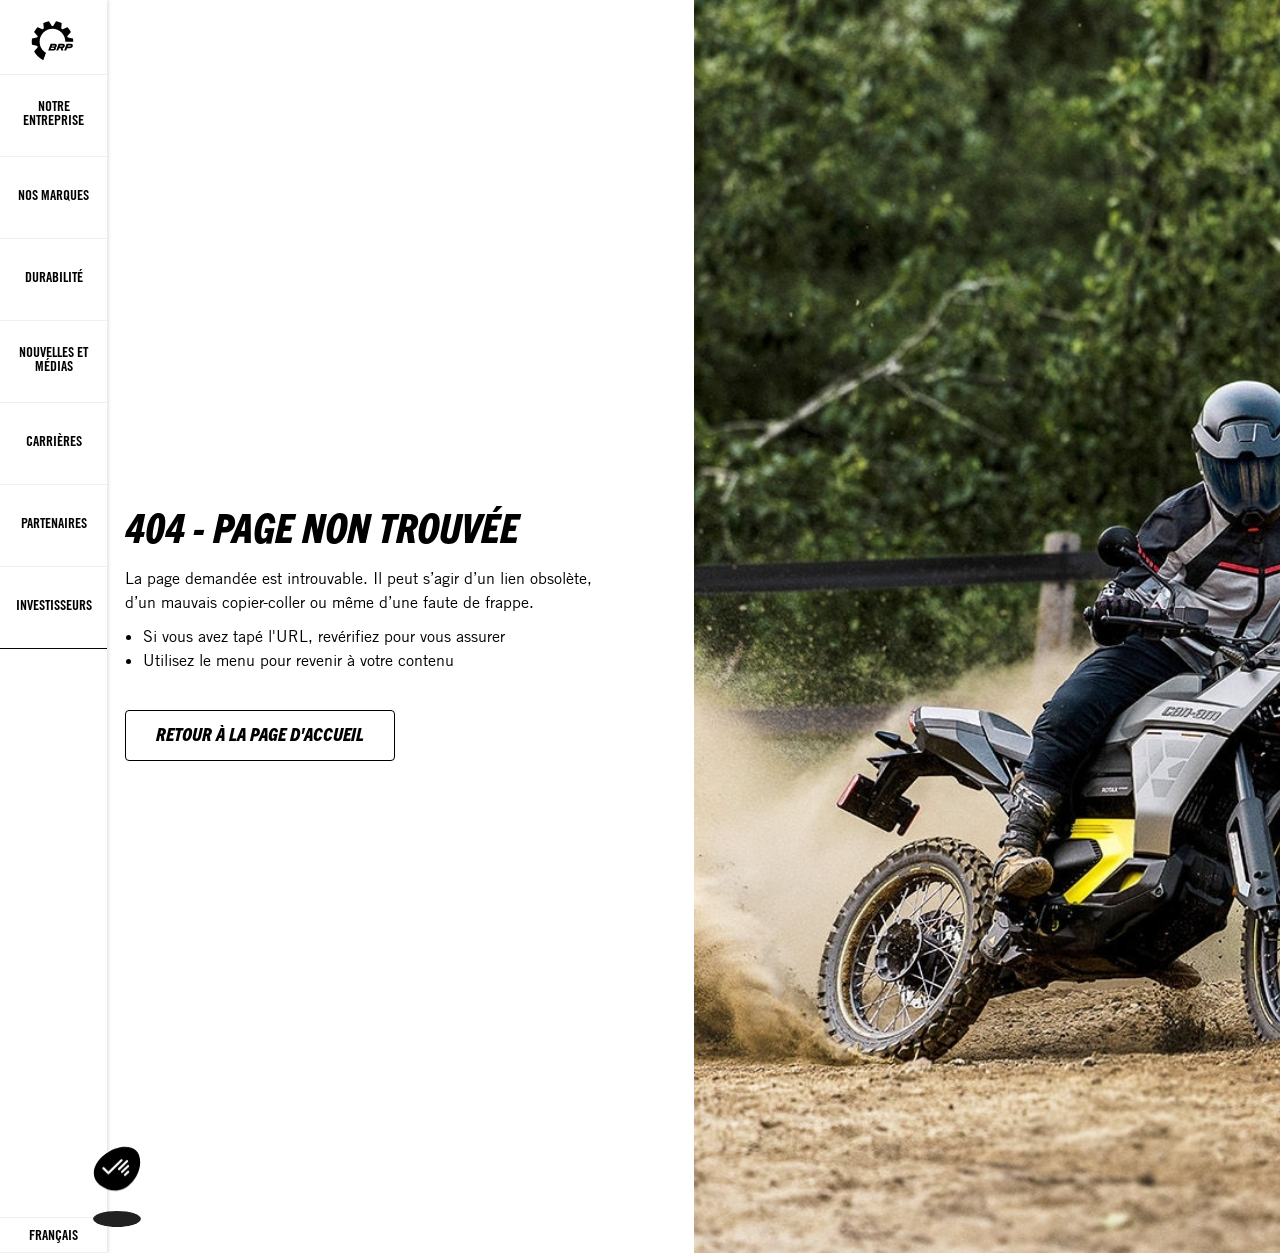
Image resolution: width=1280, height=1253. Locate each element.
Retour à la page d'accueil (260, 733)
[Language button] (53, 1235)
